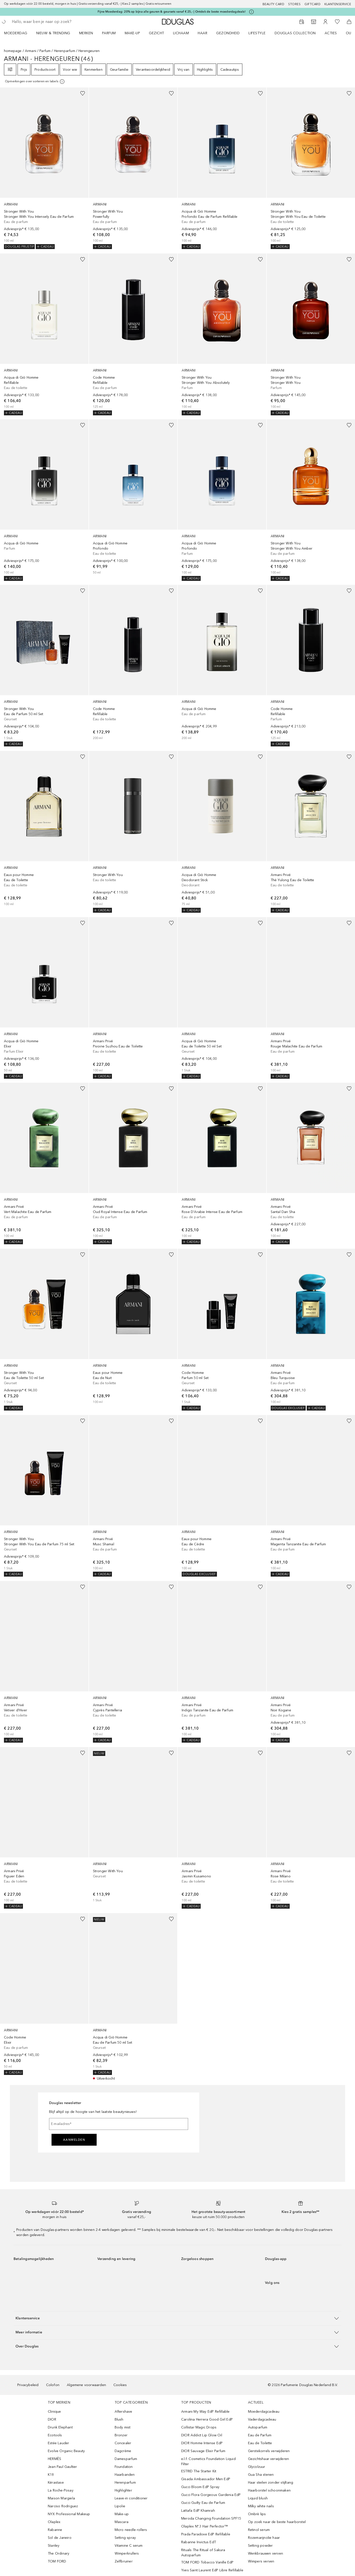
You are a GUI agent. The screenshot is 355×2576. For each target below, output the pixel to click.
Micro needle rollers (131, 2530)
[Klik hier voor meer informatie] (251, 12)
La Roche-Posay (60, 2490)
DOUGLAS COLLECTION (295, 33)
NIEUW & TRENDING (53, 33)
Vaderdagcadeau (262, 2419)
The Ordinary (58, 2553)
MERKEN (86, 33)
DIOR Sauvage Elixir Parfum (203, 2451)
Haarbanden (125, 2475)
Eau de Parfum (260, 2435)
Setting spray (125, 2538)
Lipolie (120, 2506)
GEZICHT (156, 33)
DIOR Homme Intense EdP (202, 2443)
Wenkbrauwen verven (265, 2553)
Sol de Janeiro (59, 2538)
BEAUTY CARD (273, 4)
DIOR (52, 2419)
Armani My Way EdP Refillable (205, 2411)
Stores (294, 4)
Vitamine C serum (129, 2545)
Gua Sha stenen (261, 2475)
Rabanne (55, 2530)
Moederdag (15, 33)
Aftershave (123, 2411)
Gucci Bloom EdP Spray (200, 2487)
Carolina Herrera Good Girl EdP (207, 2419)
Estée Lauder (58, 2443)
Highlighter (123, 2490)
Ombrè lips (257, 2514)
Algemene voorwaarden (86, 2385)
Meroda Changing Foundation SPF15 (211, 2518)
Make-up (122, 2514)
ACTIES (331, 33)
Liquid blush (258, 2498)
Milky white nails (261, 2506)
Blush (119, 2419)
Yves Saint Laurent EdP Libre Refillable (212, 2570)
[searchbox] (48, 21)
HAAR (202, 33)
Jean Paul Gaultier (62, 2467)
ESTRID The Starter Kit (198, 2471)
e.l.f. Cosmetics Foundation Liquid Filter (208, 2461)
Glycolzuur (256, 2467)
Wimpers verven (261, 2561)
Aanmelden (74, 2139)
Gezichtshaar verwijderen (268, 2459)
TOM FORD (57, 2561)
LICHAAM (181, 33)
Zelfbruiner (124, 2561)
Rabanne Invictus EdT (198, 2542)
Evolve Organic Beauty (66, 2451)
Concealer (123, 2443)
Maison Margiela (61, 2498)
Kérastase (56, 2482)
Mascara (121, 2522)
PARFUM (109, 33)
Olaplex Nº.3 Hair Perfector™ (204, 2526)
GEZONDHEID (228, 33)
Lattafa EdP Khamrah (198, 2511)
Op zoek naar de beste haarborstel (277, 2522)
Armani (30, 51)
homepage (13, 51)
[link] (44, 168)
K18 (51, 2475)
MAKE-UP (132, 33)
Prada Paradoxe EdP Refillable (205, 2534)
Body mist (123, 2427)
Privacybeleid (28, 2385)
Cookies (120, 2385)
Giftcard (312, 4)
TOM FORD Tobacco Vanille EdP (207, 2562)
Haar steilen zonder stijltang (270, 2482)
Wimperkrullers (127, 2553)
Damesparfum (126, 2459)
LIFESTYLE (257, 33)
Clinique (54, 2411)
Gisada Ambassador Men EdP (205, 2479)
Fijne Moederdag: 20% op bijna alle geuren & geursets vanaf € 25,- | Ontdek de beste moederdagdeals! (172, 11)
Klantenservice (337, 4)
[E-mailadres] (118, 2124)
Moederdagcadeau (264, 2411)
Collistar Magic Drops (198, 2427)
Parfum (45, 51)
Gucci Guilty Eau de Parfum (203, 2503)
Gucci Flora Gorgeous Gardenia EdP (211, 2495)
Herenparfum (64, 51)
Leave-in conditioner (131, 2498)
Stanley (53, 2545)
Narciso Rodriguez (63, 2506)
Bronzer (121, 2435)
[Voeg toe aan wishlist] (83, 93)
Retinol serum (259, 2530)
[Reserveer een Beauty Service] (302, 22)
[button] (177, 2318)
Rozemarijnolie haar (264, 2538)
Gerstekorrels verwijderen (269, 2451)
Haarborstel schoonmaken (269, 2490)
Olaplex (54, 2522)
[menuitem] (19, 33)
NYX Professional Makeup (69, 2514)
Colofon (52, 2385)
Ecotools (55, 2435)
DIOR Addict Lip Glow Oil (201, 2435)
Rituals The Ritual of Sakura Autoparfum (203, 2552)
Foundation (124, 2467)
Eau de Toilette (260, 2443)
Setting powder (260, 2545)
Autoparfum (257, 2427)
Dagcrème (123, 2451)
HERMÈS (54, 2459)
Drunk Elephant (60, 2427)
